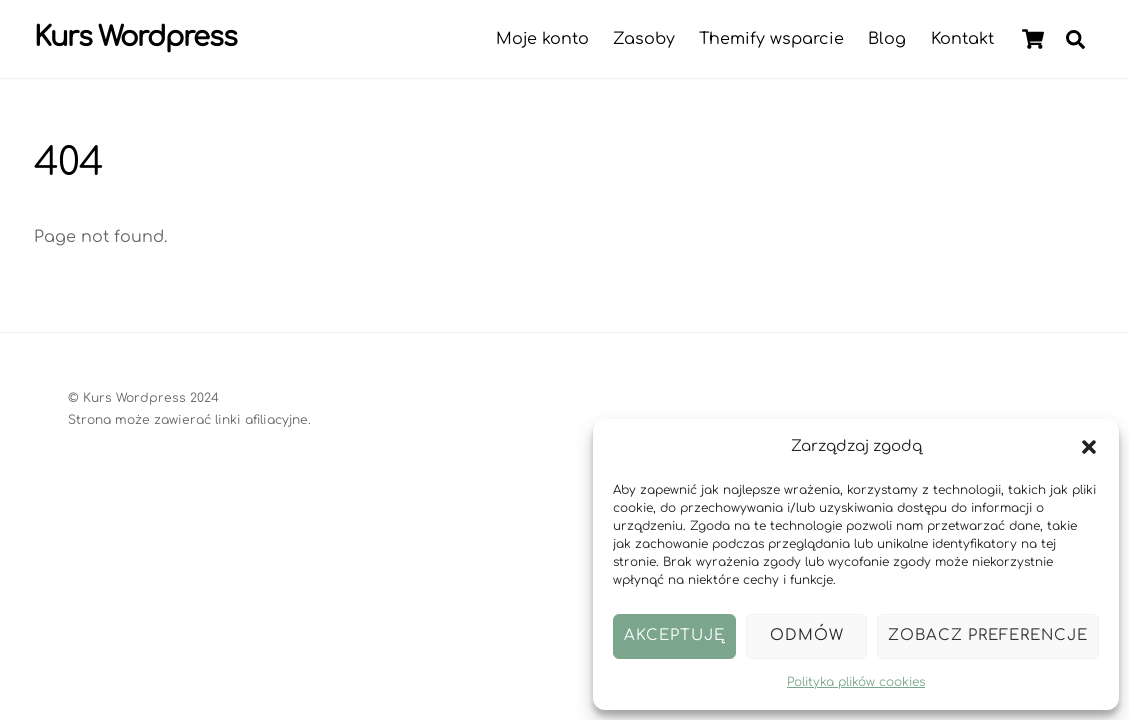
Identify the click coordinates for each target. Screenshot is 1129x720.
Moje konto (542, 39)
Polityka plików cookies (856, 682)
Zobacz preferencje (988, 635)
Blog (887, 39)
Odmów (807, 635)
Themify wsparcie (771, 39)
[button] (1089, 447)
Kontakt (962, 39)
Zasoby (644, 39)
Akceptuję (674, 635)
